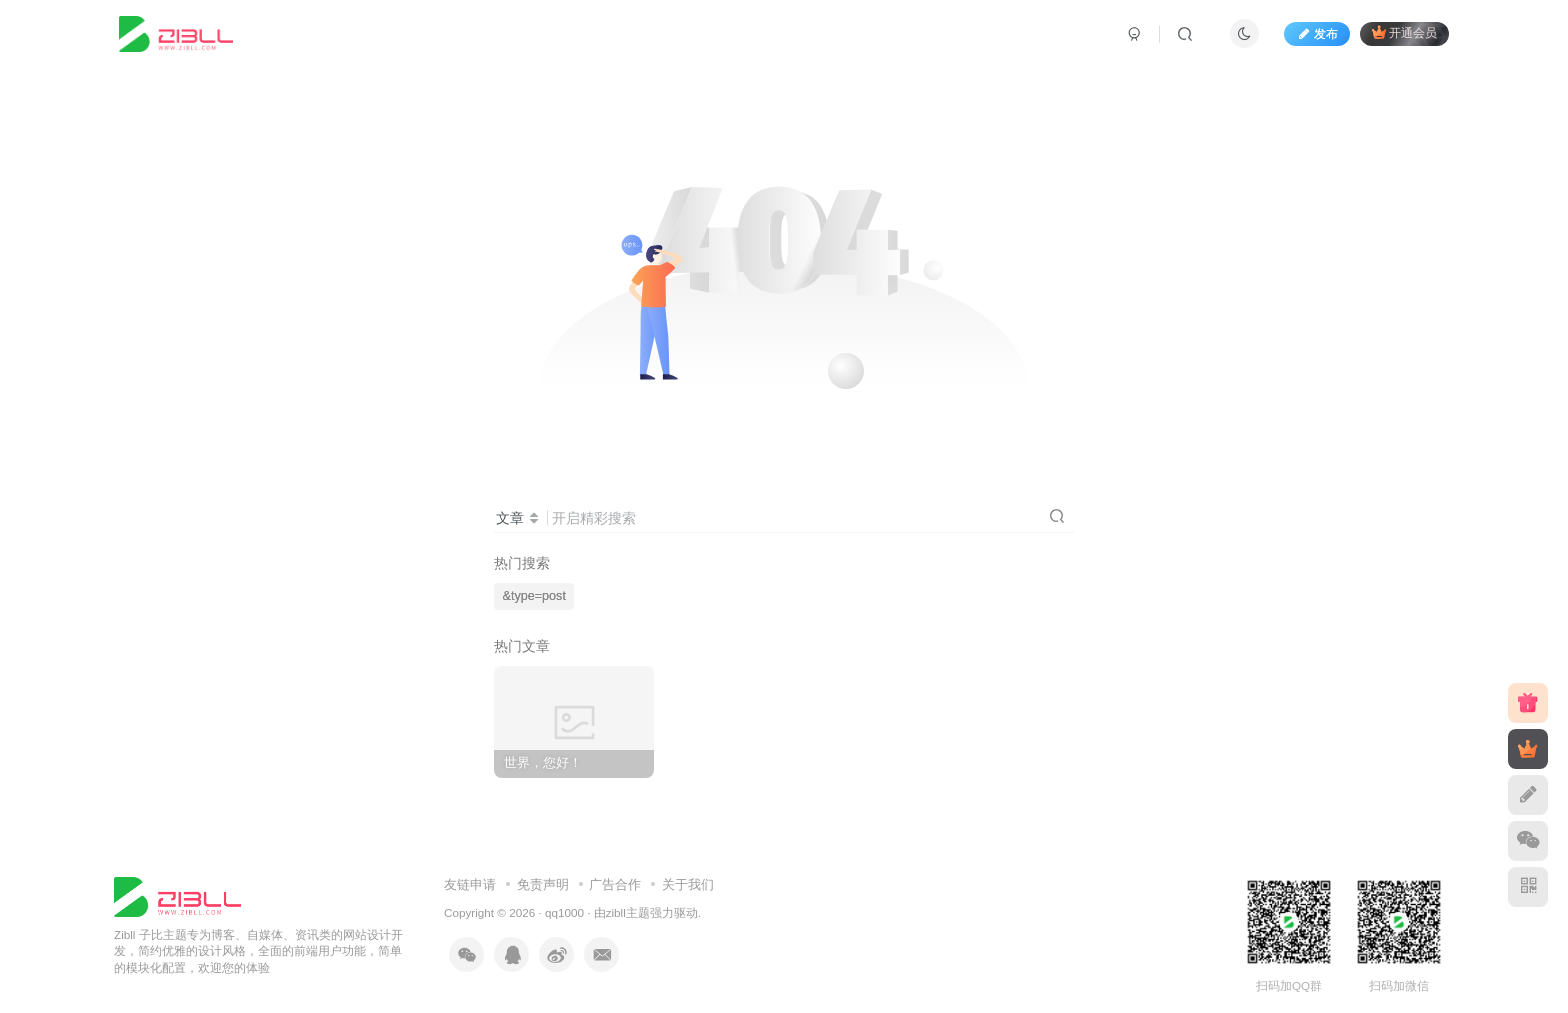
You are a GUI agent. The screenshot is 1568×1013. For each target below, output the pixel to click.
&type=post (534, 596)
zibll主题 (628, 912)
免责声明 (543, 884)
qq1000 (564, 912)
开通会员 (1404, 32)
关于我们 (688, 884)
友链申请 (470, 884)
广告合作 (615, 884)
